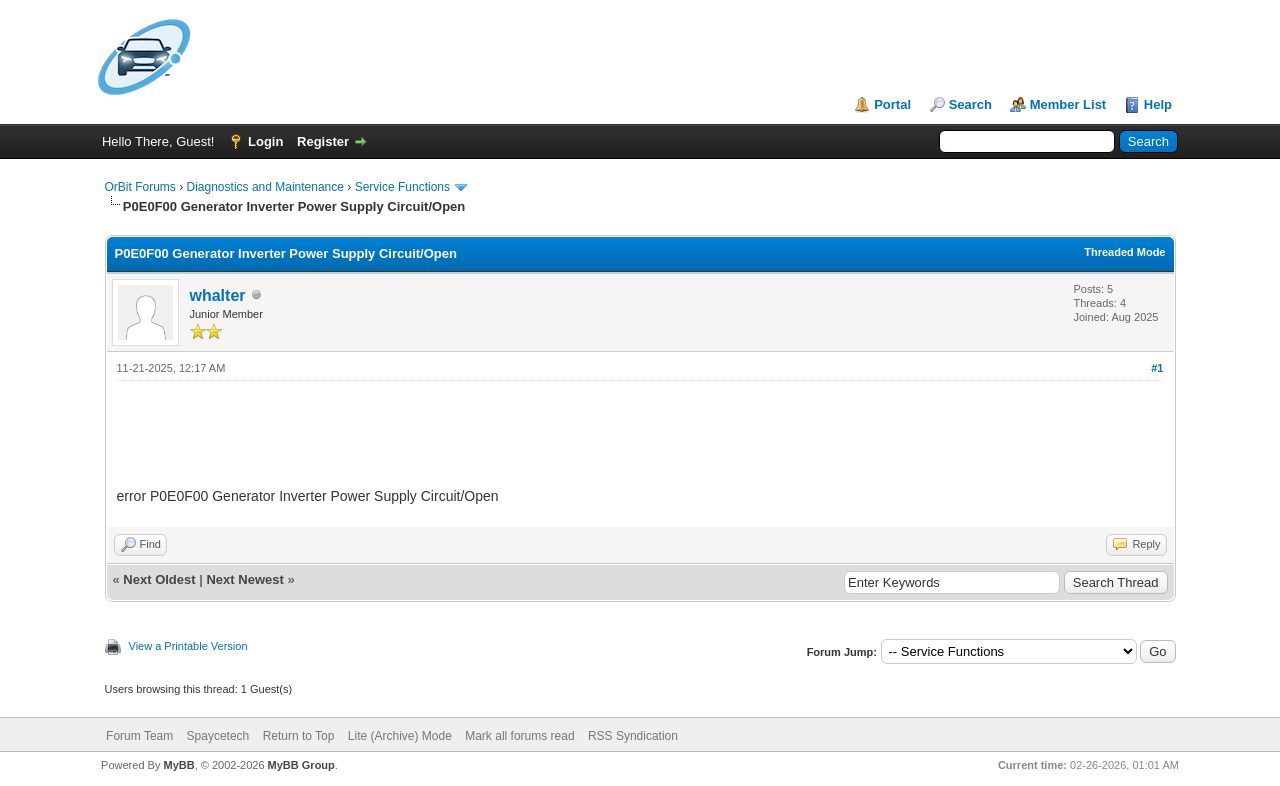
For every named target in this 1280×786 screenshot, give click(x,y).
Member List (1068, 104)
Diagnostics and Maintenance (265, 187)
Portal (892, 104)
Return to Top (299, 736)
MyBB (178, 765)
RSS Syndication (633, 736)
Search (970, 104)
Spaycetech (218, 736)
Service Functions (402, 187)
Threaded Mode (1124, 252)
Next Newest (244, 579)
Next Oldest (159, 579)
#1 (1157, 368)
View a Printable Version (188, 646)
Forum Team (139, 736)
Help (1158, 104)
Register (323, 141)
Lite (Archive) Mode (400, 736)
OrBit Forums (140, 187)
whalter (218, 295)
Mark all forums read (519, 736)
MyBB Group (301, 765)
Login (265, 141)
